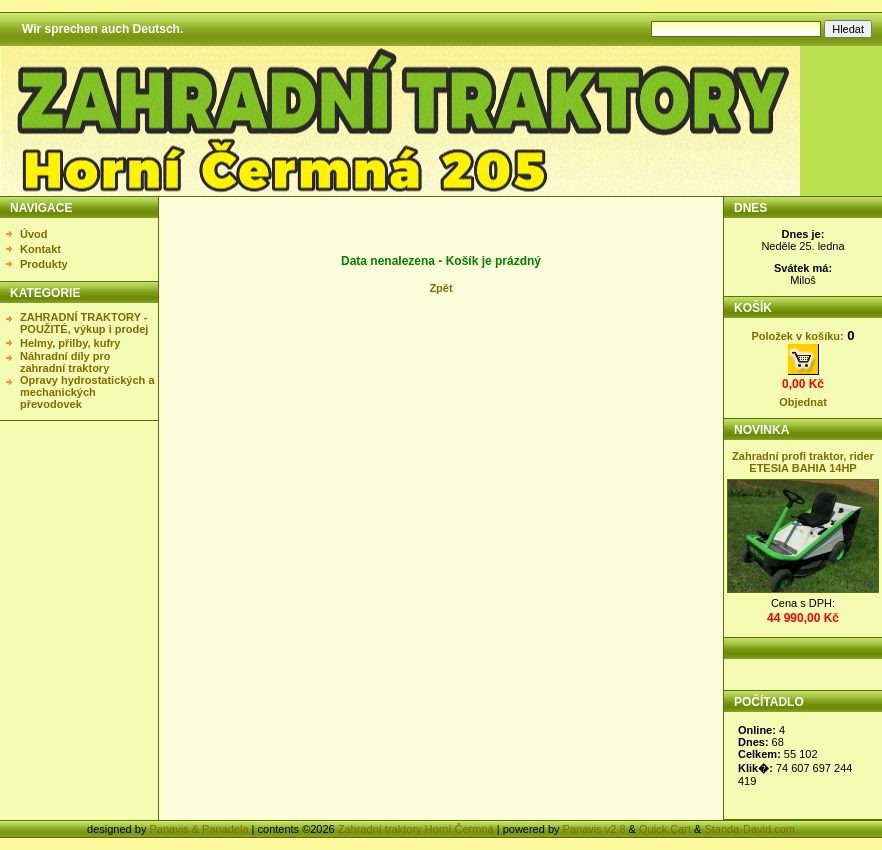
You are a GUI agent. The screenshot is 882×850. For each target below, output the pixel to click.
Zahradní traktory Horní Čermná (416, 829)
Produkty (44, 264)
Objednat (803, 402)
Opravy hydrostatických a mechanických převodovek (87, 392)
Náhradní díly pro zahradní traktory (65, 362)
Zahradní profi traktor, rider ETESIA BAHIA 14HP (803, 462)
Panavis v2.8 (594, 829)
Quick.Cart (665, 829)
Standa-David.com (749, 829)
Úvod (34, 234)
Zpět (440, 288)
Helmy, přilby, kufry (70, 343)
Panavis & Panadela (200, 829)
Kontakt (40, 249)
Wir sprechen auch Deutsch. (102, 29)
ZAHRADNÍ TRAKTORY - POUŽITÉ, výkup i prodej (84, 323)
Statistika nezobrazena (804, 761)
